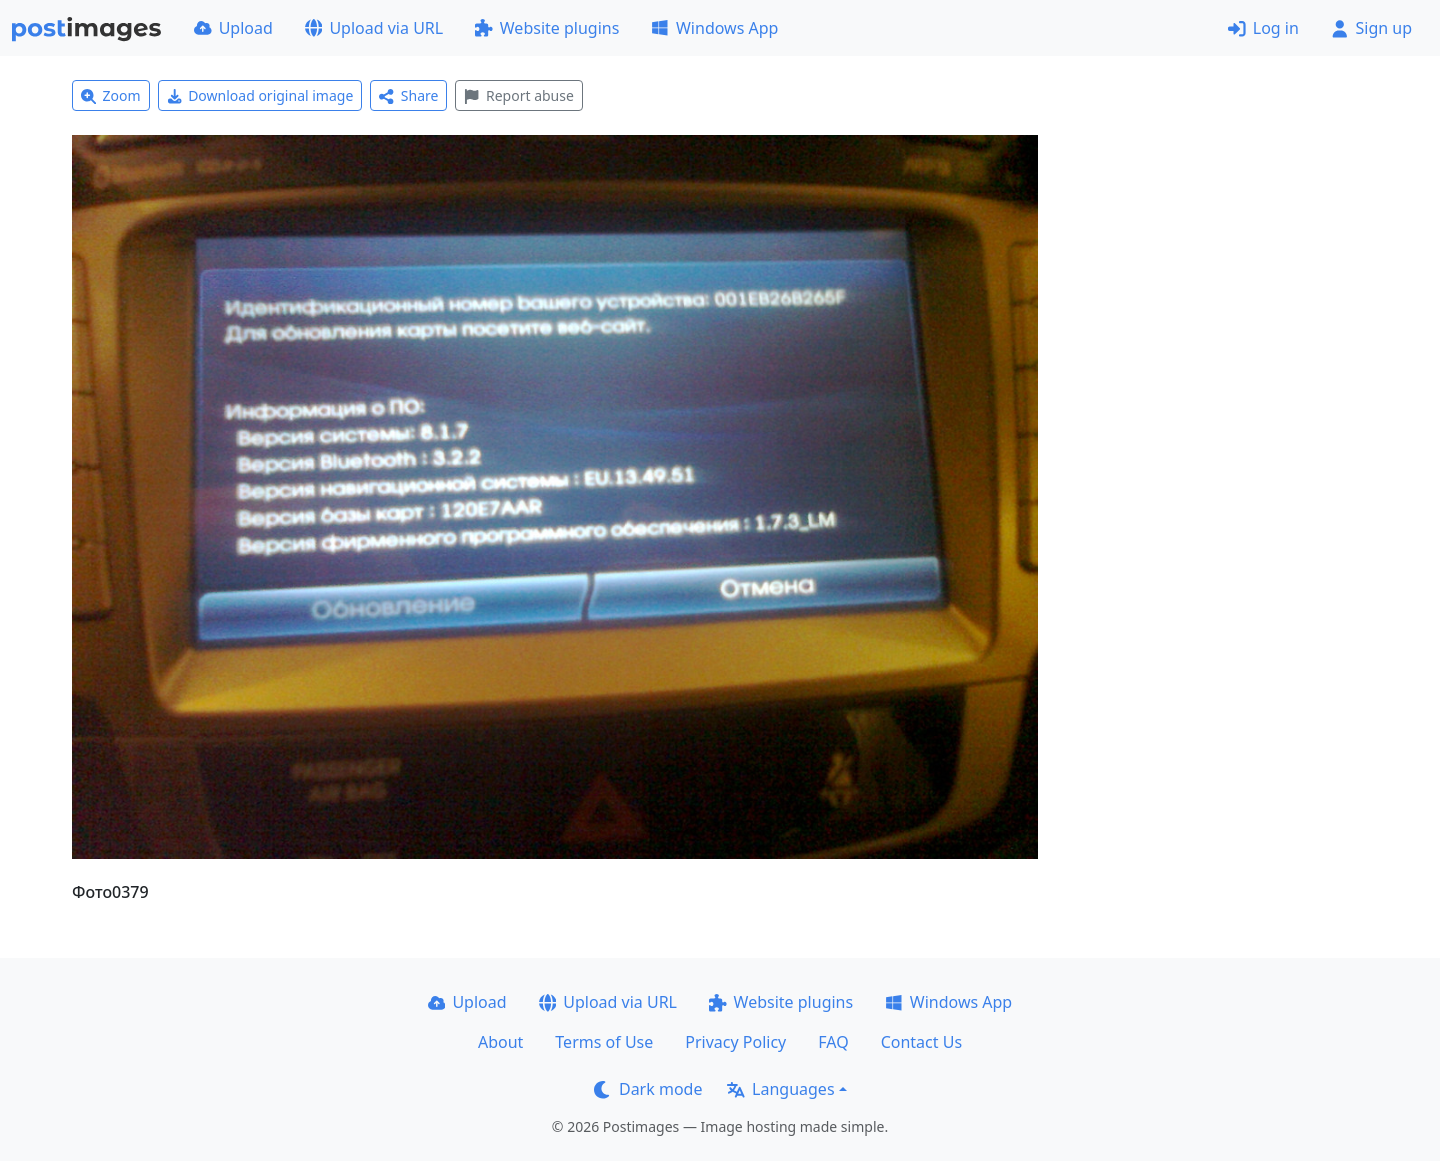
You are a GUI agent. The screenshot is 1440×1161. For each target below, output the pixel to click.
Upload (233, 28)
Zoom (111, 95)
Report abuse (518, 95)
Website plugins (547, 28)
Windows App (714, 28)
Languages (780, 1089)
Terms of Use (604, 1042)
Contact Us (921, 1042)
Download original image (260, 95)
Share (408, 95)
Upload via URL (374, 28)
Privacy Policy (735, 1042)
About (500, 1042)
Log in (1263, 28)
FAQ (833, 1042)
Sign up (1371, 28)
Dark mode (648, 1089)
